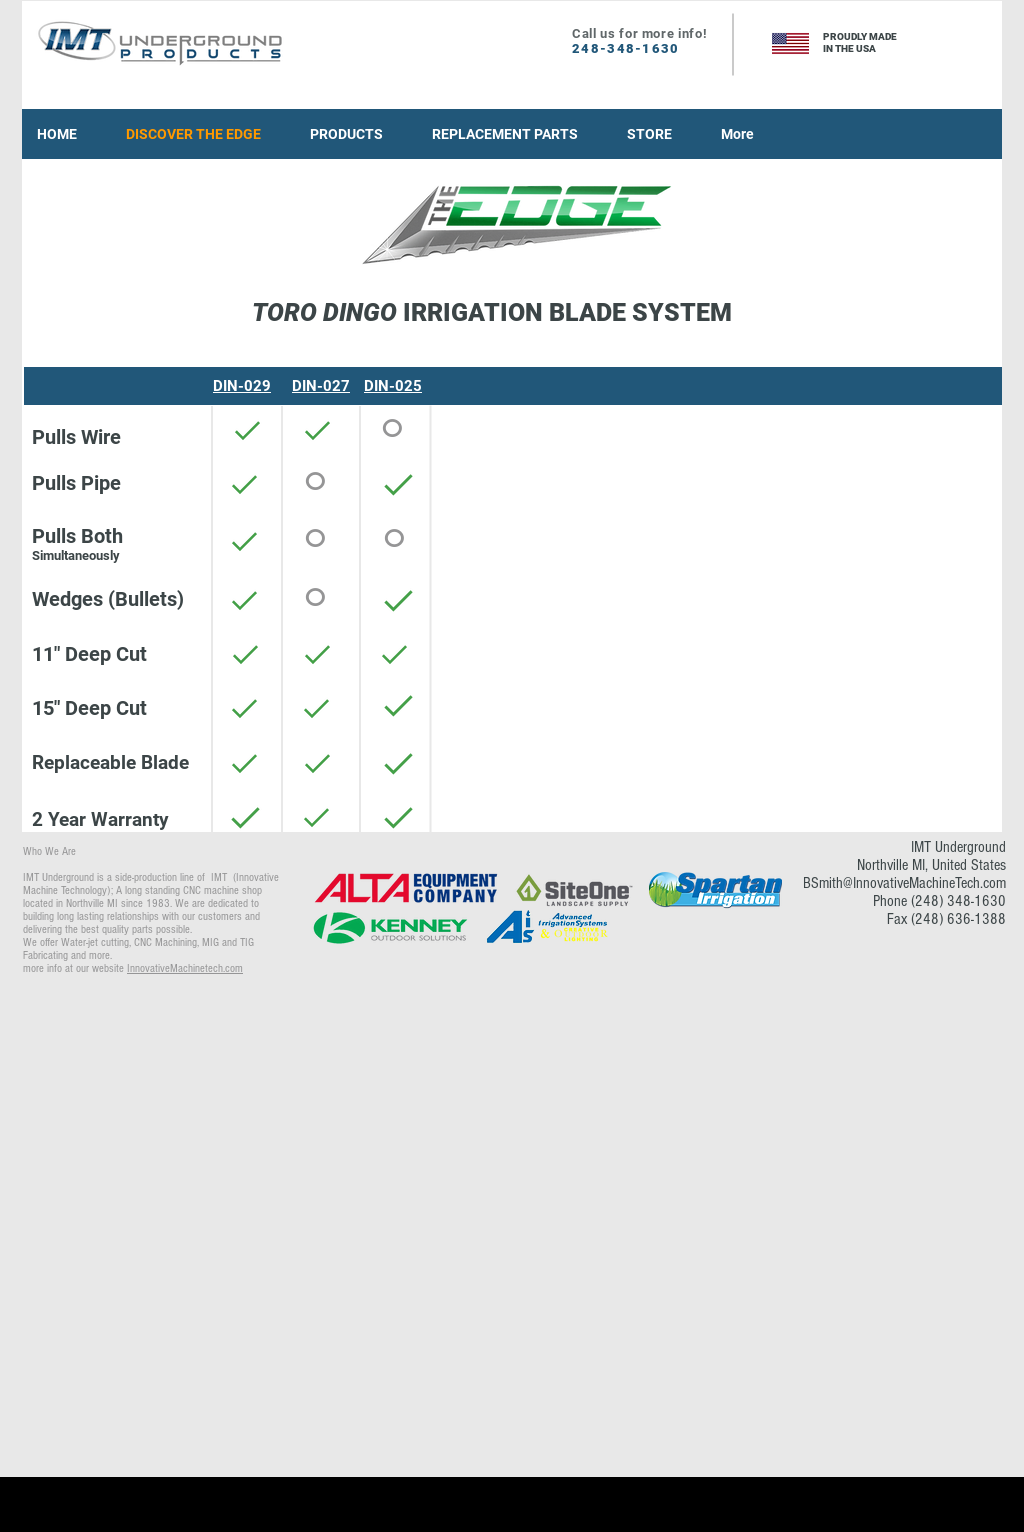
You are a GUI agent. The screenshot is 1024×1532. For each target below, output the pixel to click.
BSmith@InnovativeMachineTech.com (904, 883)
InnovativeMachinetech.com (185, 968)
